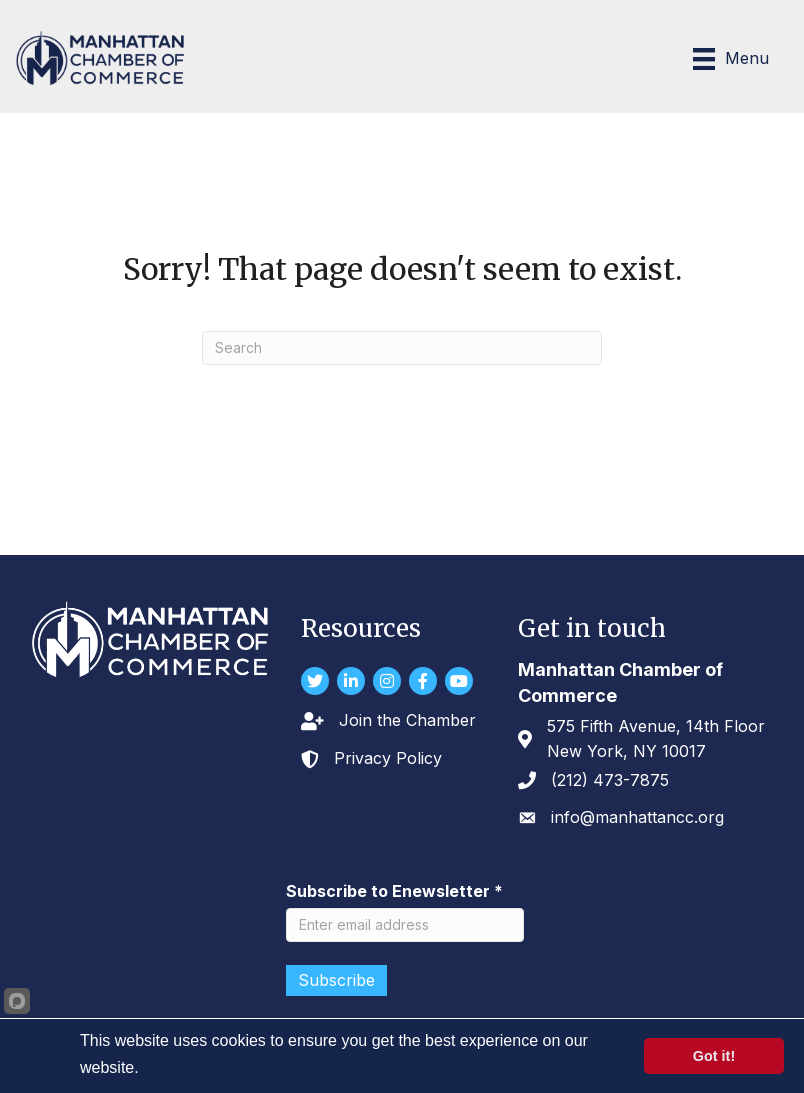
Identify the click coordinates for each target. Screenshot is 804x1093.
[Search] (402, 348)
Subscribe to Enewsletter (394, 891)
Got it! (714, 1056)
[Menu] (731, 59)
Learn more (183, 1067)
